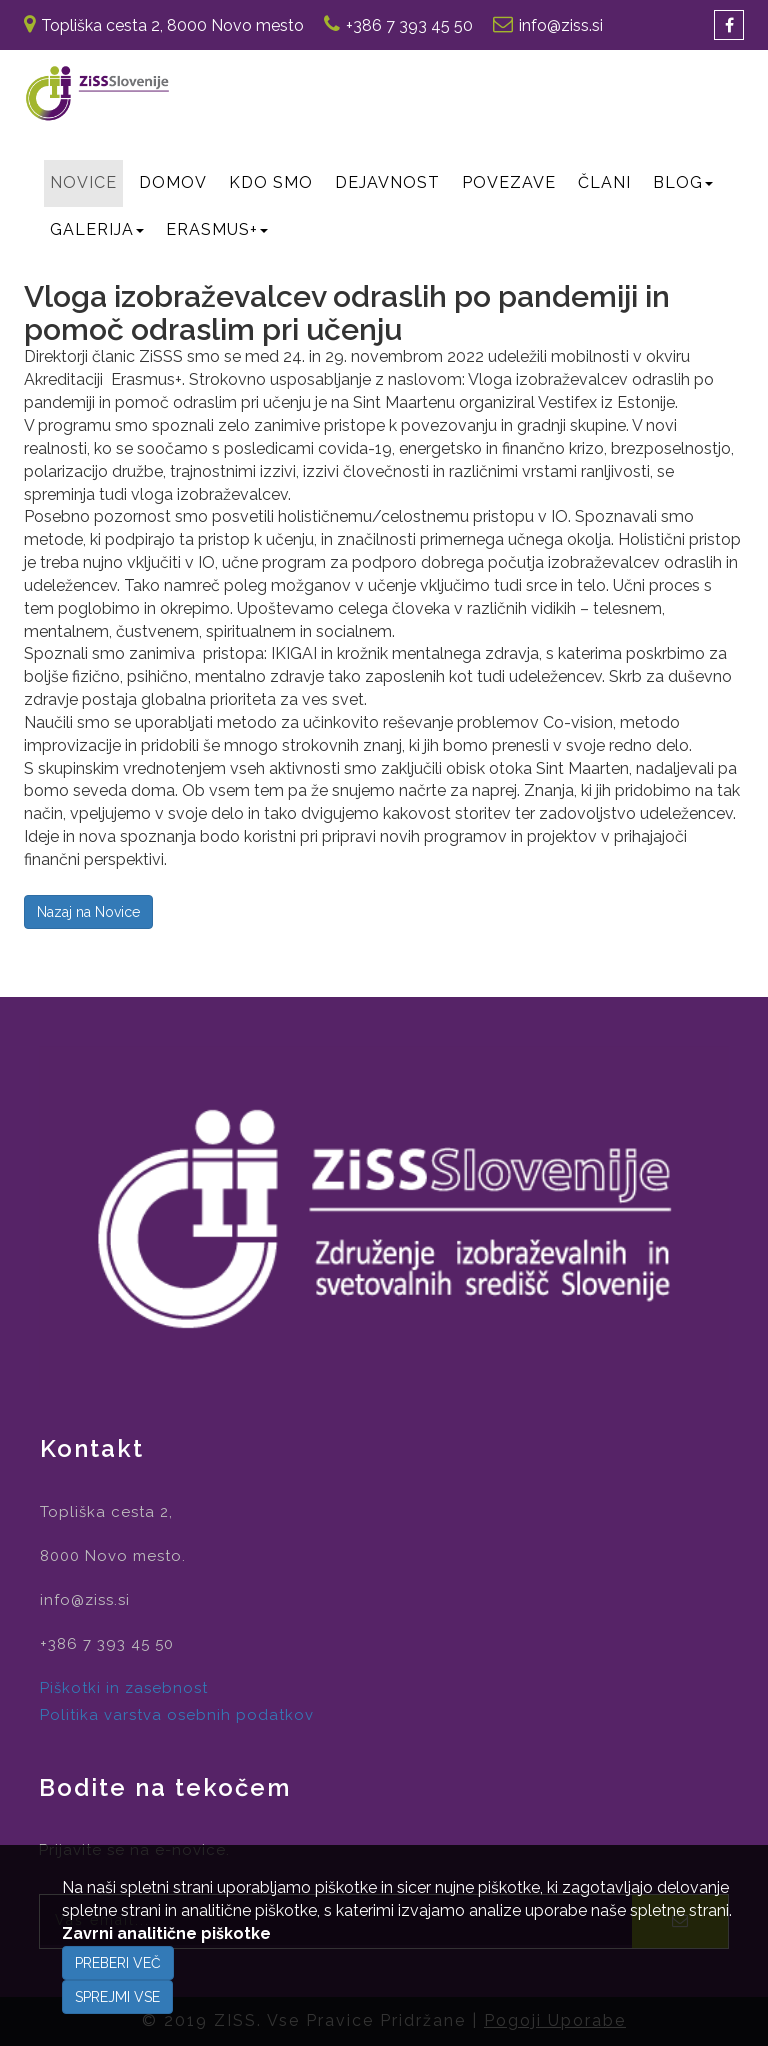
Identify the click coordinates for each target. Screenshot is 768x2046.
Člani (604, 182)
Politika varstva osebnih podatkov (177, 1715)
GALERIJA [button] (97, 229)
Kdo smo (271, 182)
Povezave (509, 182)
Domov (173, 182)
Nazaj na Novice (88, 912)
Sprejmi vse (117, 1997)
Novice (83, 182)
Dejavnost (387, 182)
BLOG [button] (683, 182)
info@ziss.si (561, 25)
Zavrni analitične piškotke (166, 1933)
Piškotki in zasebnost (124, 1688)
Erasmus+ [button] (217, 229)
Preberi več (118, 1963)
